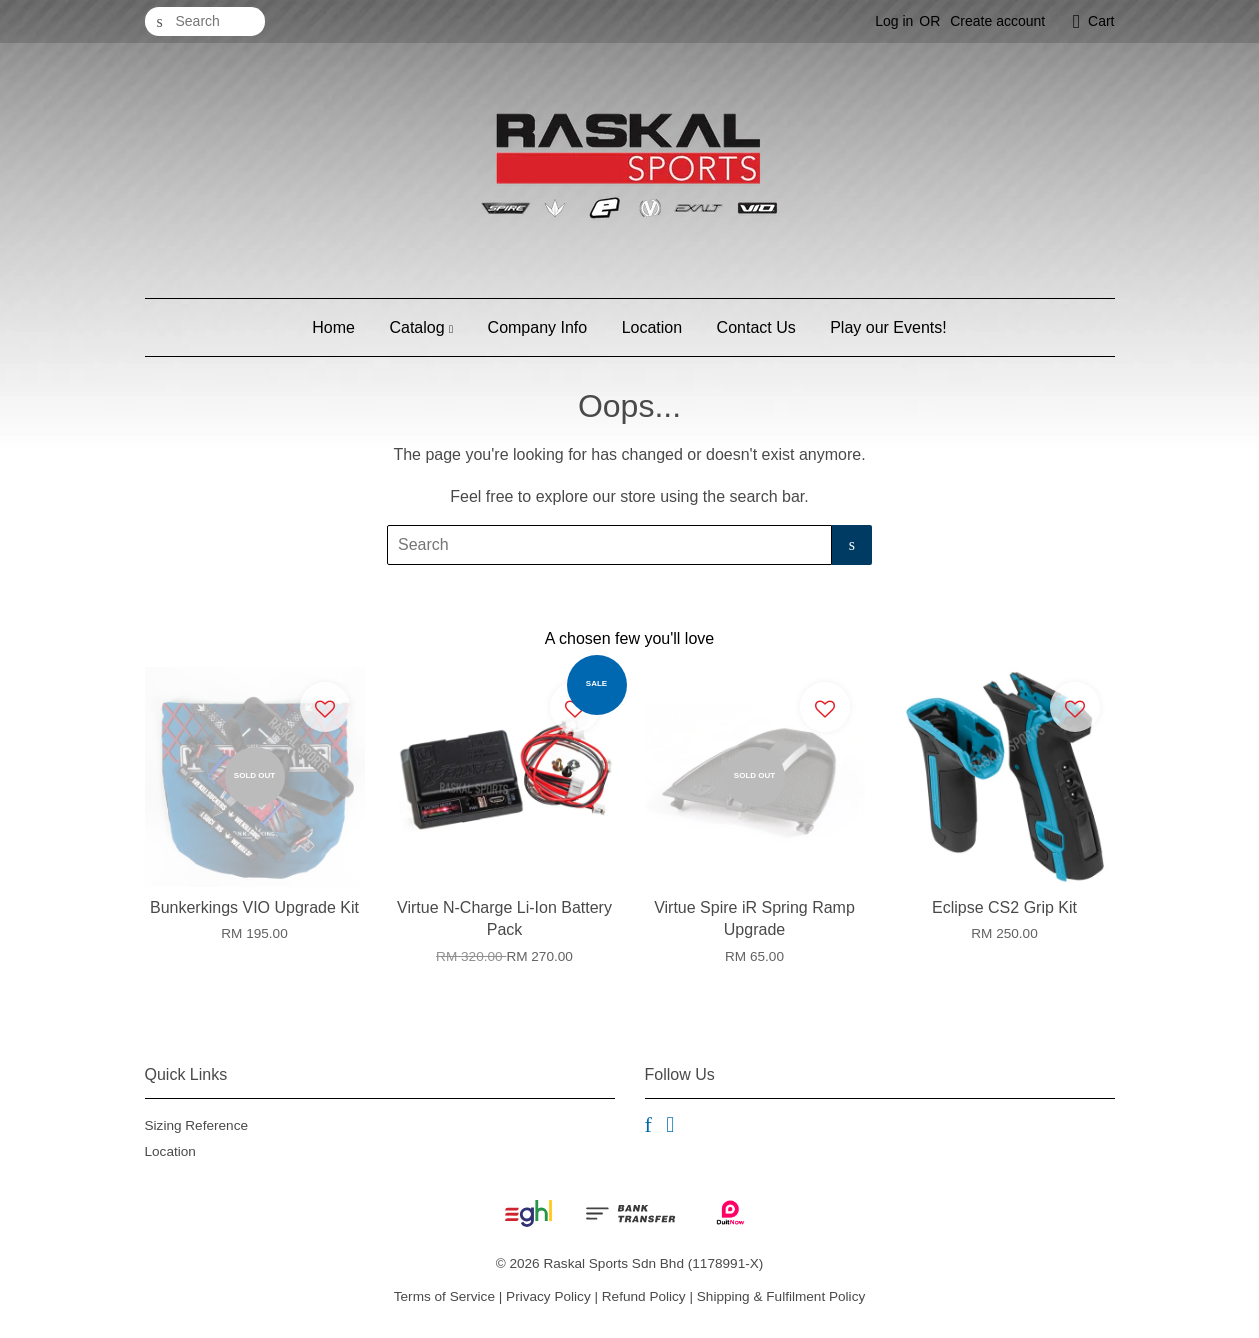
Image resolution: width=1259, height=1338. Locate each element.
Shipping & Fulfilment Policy (781, 1296)
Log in (894, 21)
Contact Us (756, 327)
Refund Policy (644, 1296)
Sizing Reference (197, 1125)
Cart (1101, 21)
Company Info (538, 327)
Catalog (421, 327)
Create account (997, 21)
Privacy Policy (548, 1296)
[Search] (205, 21)
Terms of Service (444, 1296)
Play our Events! (888, 327)
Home (333, 327)
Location (652, 327)
